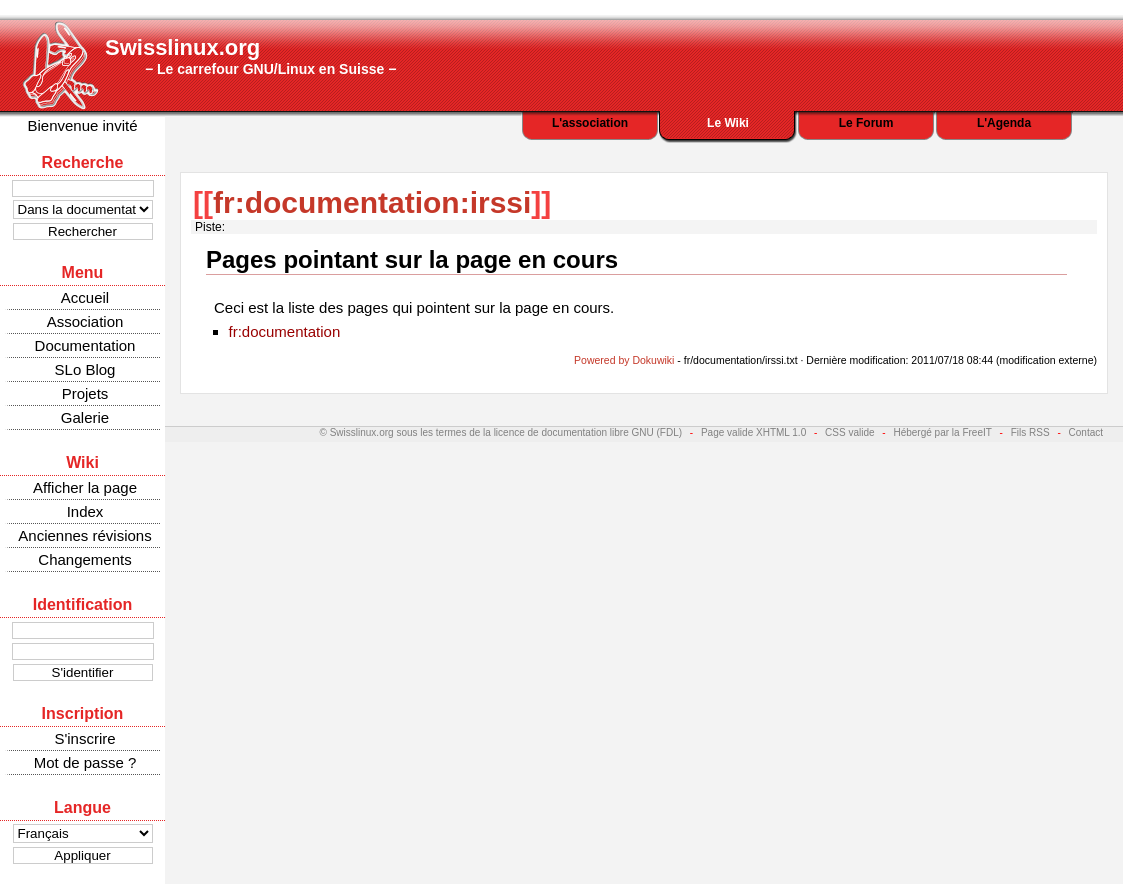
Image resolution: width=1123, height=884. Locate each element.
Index (85, 511)
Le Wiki (728, 123)
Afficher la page (85, 487)
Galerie (85, 417)
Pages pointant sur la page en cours (412, 259)
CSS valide (849, 432)
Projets (85, 393)
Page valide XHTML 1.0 (753, 432)
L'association (590, 123)
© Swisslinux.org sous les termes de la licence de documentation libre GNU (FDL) (501, 432)
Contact (1086, 432)
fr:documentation (285, 331)
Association (85, 321)
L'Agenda (1004, 123)
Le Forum (866, 123)
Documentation (85, 345)
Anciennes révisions (84, 535)
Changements (84, 559)
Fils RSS (1030, 432)
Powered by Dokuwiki (624, 360)
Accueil (85, 297)
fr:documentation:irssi (372, 202)
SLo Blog (85, 369)
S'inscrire (84, 738)
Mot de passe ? (85, 762)
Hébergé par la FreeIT (942, 432)
